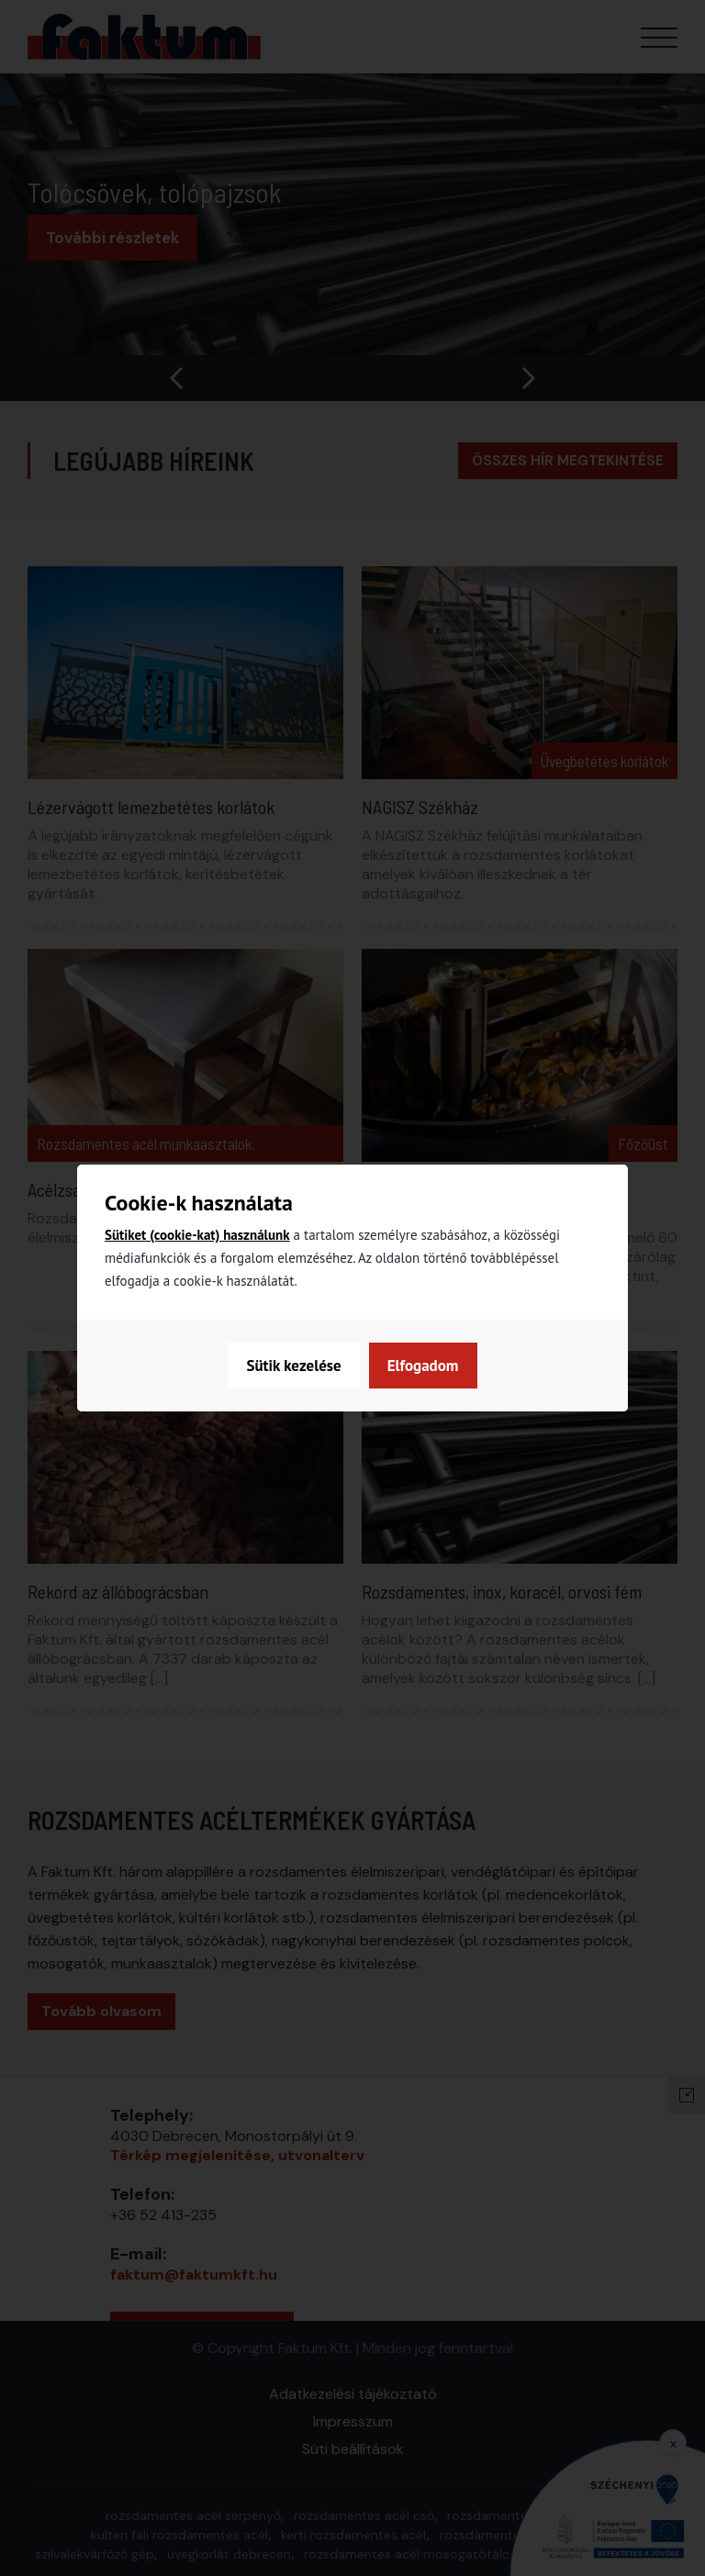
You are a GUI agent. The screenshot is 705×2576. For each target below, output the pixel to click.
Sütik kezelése (293, 1365)
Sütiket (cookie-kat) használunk (197, 1234)
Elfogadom (423, 1365)
